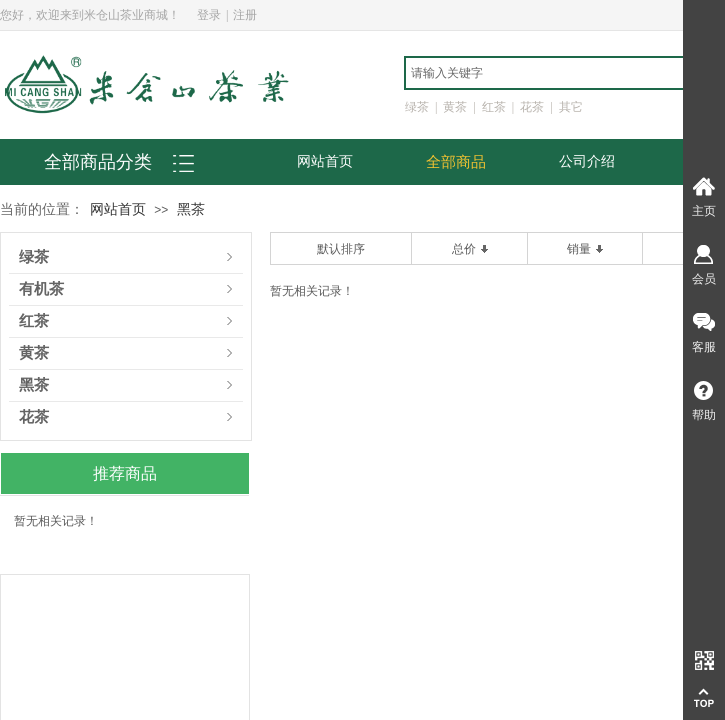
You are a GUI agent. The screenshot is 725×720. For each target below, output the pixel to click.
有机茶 (41, 289)
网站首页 (325, 161)
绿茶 (34, 257)
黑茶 (191, 209)
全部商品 (456, 162)
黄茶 (34, 353)
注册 (245, 15)
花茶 (34, 417)
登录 (209, 15)
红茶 (34, 321)
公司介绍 (587, 161)
